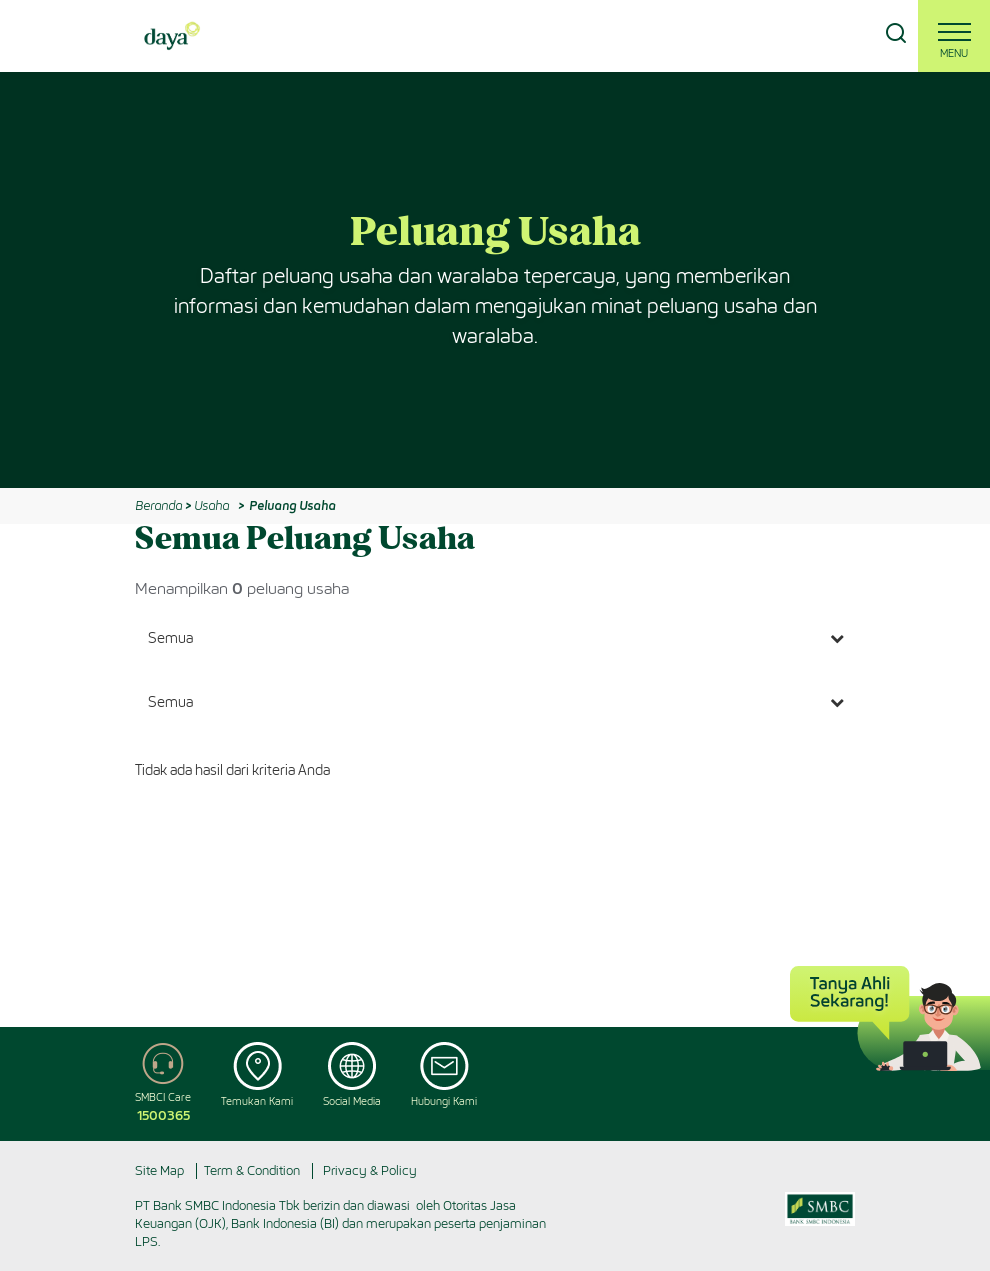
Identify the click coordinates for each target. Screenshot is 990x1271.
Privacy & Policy (370, 1170)
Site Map (159, 1170)
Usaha (211, 505)
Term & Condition (252, 1170)
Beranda (158, 505)
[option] (495, 280)
